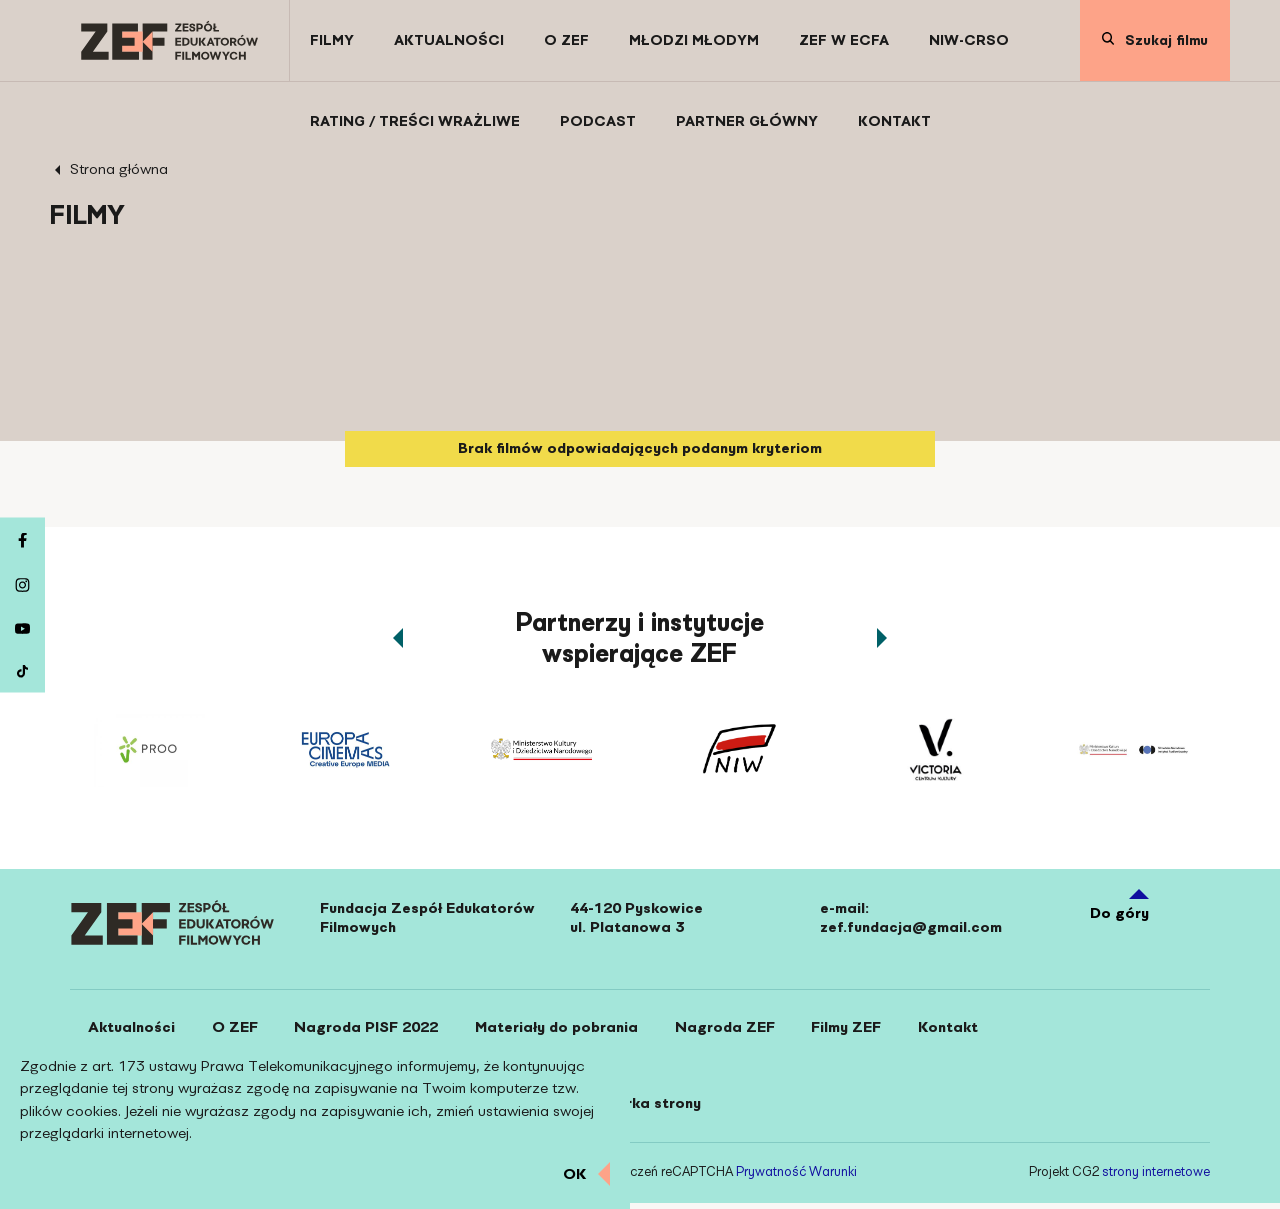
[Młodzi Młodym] (694, 40)
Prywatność (771, 1179)
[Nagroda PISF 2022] (375, 1030)
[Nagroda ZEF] (740, 1030)
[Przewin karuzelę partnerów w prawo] (882, 638)
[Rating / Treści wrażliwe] (415, 121)
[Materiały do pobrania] (568, 1030)
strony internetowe (1156, 1179)
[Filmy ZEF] (865, 1030)
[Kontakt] (894, 121)
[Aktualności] (449, 40)
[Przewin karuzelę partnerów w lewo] (398, 638)
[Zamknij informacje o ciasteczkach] (586, 1175)
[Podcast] (598, 121)
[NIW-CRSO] (969, 40)
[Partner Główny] (747, 121)
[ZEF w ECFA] (844, 40)
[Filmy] (332, 40)
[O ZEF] (566, 40)
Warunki (833, 1179)
